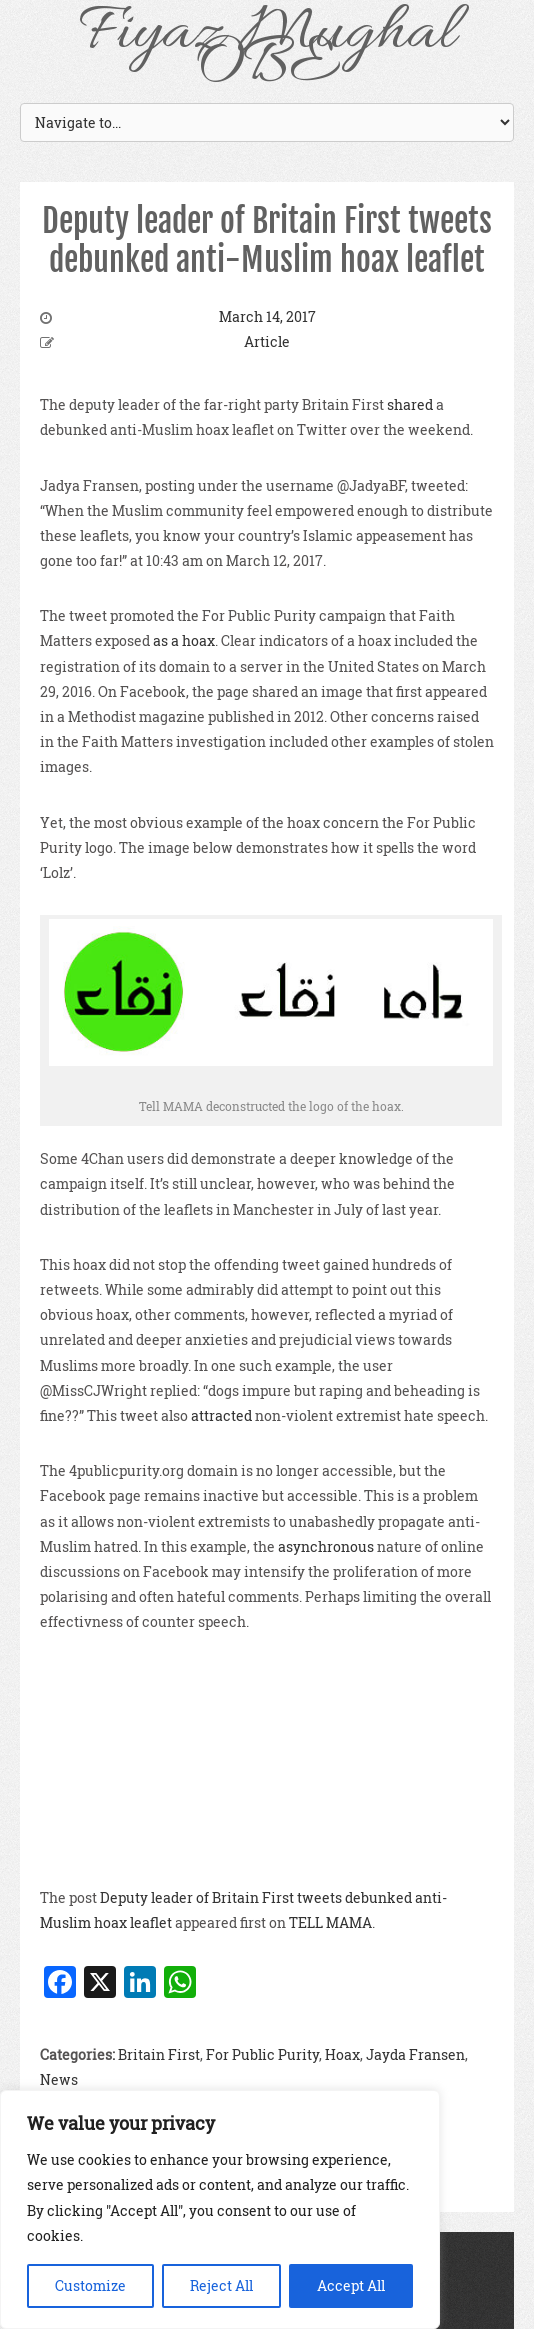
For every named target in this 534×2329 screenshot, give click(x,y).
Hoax (342, 2054)
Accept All (351, 2285)
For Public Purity (262, 2054)
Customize (90, 2285)
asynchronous (326, 1546)
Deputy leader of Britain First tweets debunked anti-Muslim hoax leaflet (267, 240)
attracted (221, 1415)
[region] (220, 2209)
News (59, 2079)
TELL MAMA (330, 1922)
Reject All (221, 2285)
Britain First (159, 2054)
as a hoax (184, 640)
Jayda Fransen (415, 2054)
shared (410, 404)
